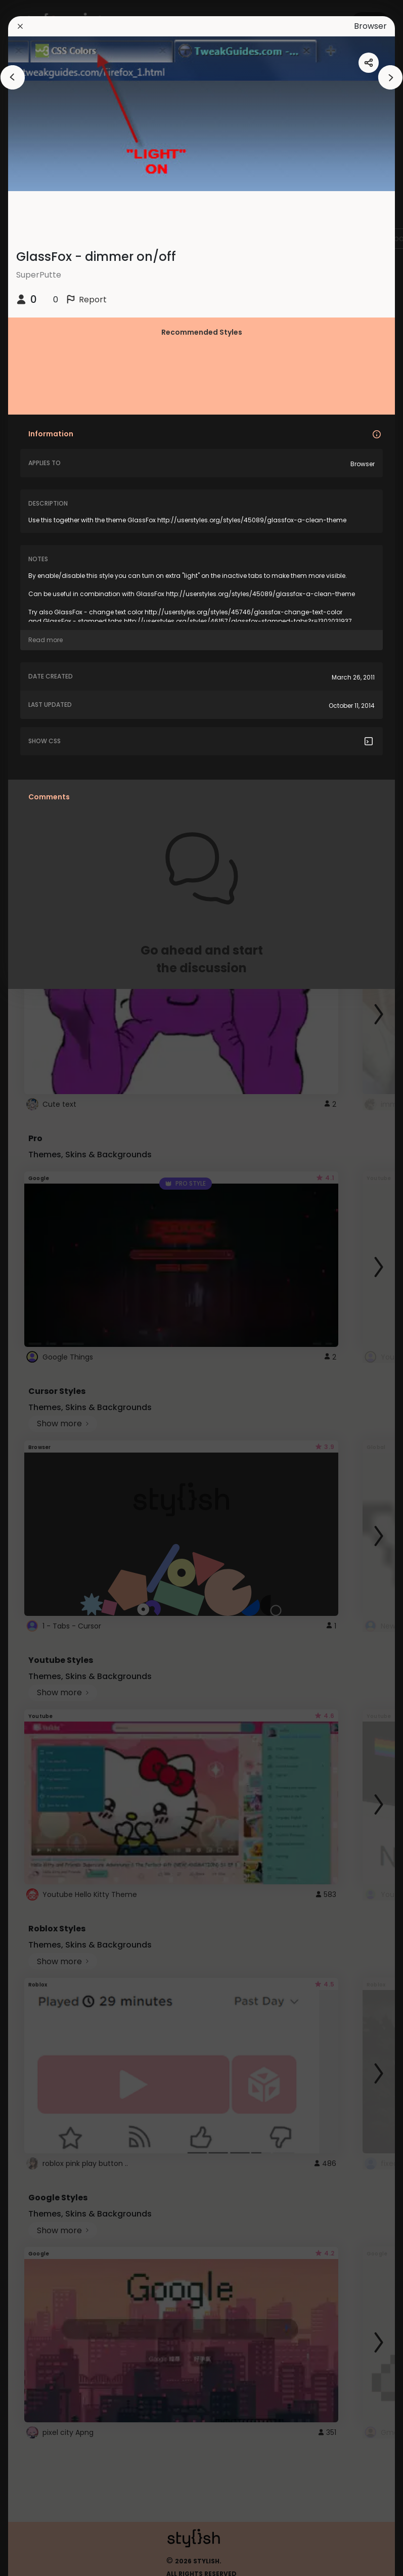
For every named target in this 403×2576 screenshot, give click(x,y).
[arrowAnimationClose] (12, 77)
